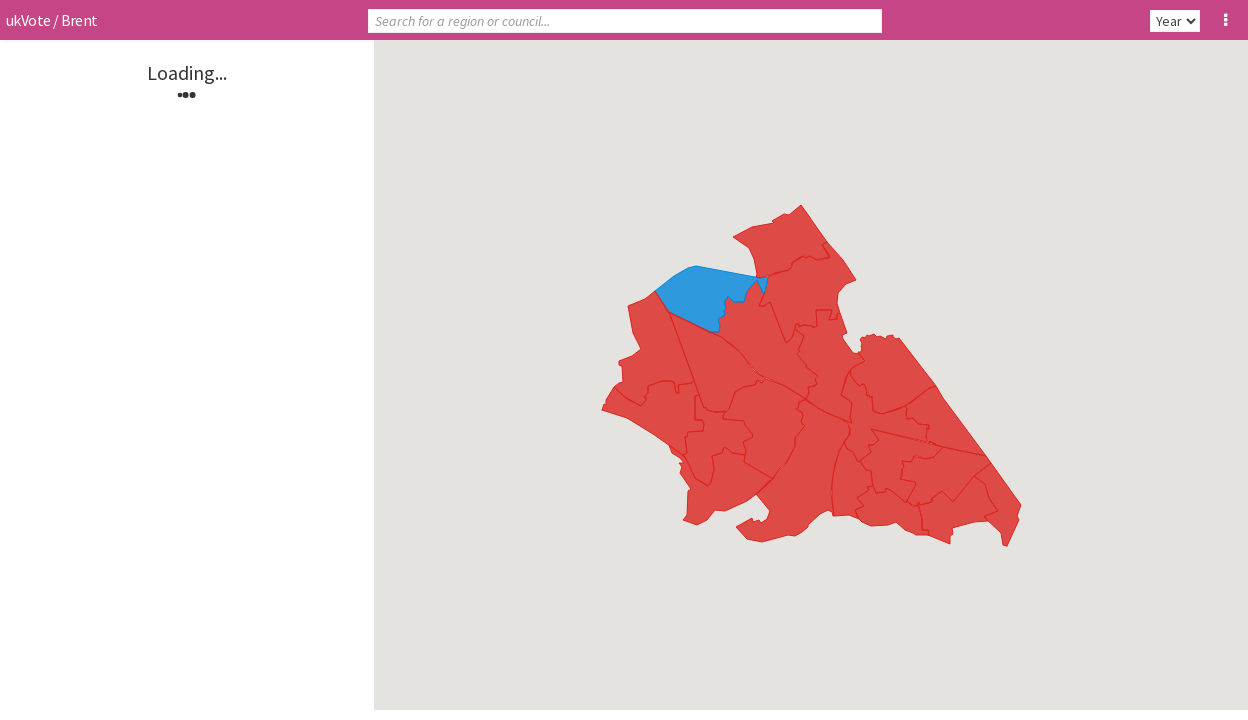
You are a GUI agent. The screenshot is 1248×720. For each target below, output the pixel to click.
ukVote (28, 20)
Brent (79, 20)
